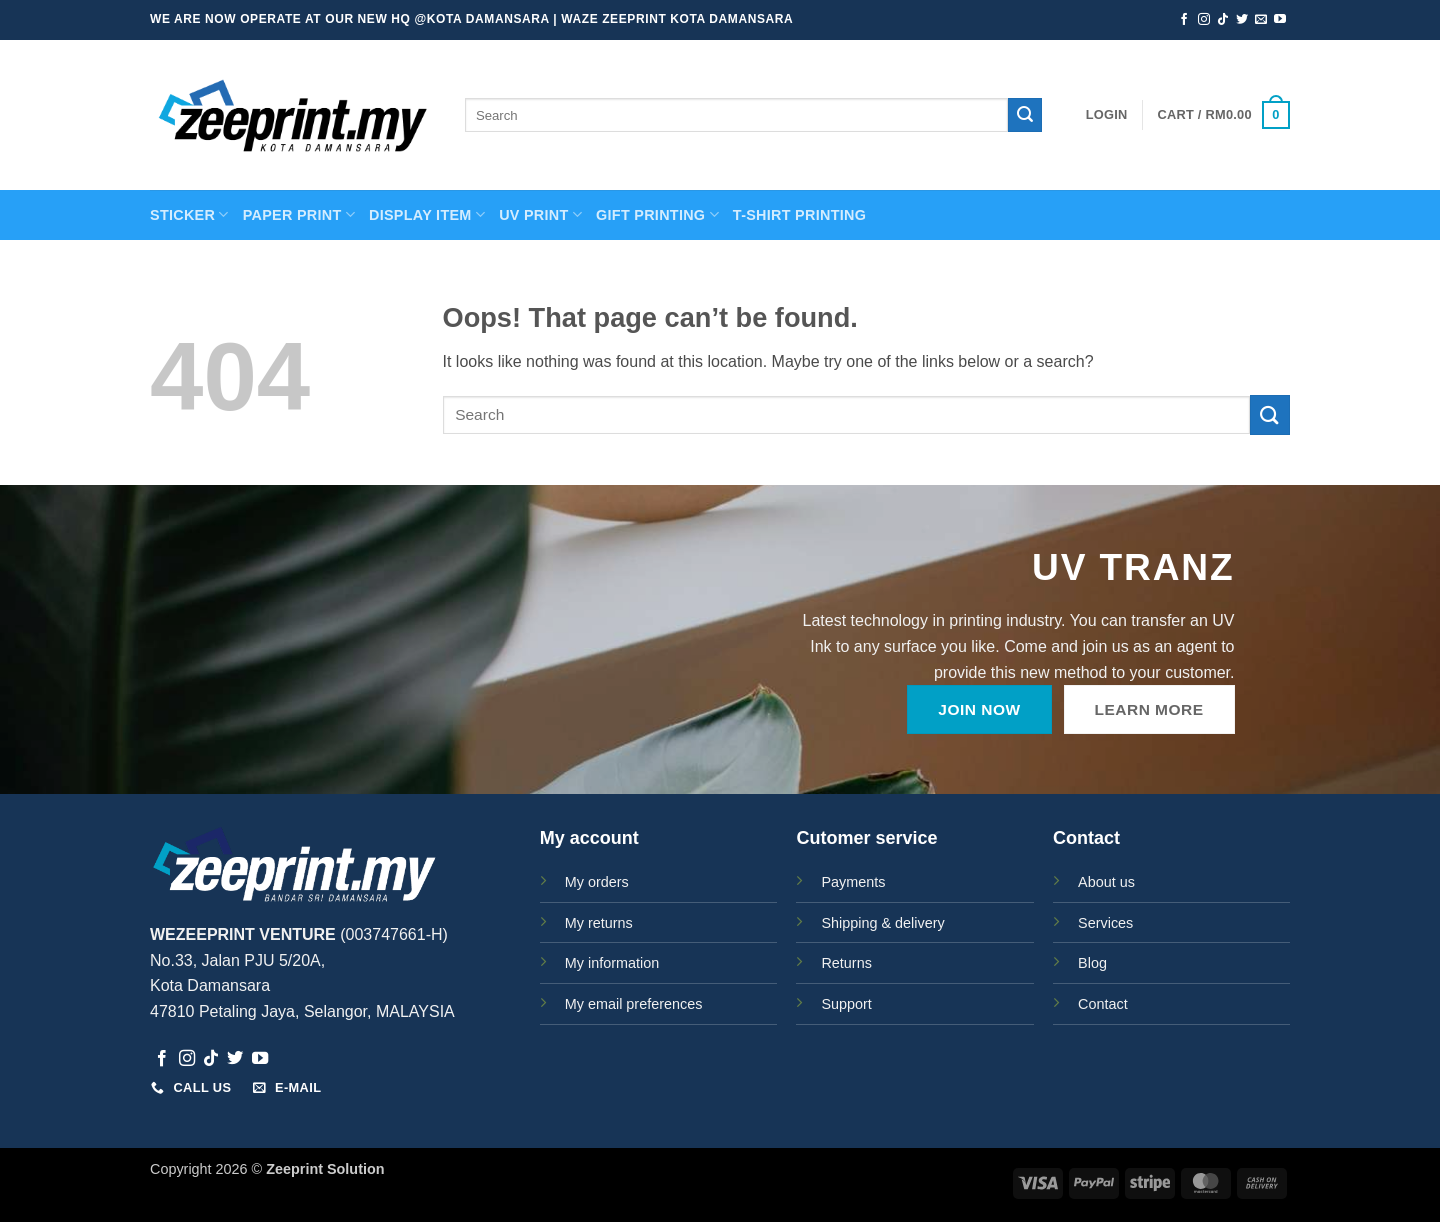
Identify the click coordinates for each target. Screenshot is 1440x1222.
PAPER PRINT (299, 214)
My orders (597, 882)
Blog (1092, 963)
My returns (599, 923)
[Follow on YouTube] (1280, 20)
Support (846, 1004)
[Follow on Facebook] (1184, 20)
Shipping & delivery (882, 923)
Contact (1103, 1004)
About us (1106, 882)
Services (1105, 923)
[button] (1107, 115)
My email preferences (634, 1004)
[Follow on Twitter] (1242, 20)
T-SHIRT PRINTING (799, 215)
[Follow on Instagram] (1204, 20)
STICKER (189, 214)
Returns (846, 963)
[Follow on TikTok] (1223, 20)
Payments (853, 882)
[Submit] (1025, 115)
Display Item (427, 214)
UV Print (540, 214)
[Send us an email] (1261, 20)
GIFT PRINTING (657, 214)
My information (612, 963)
